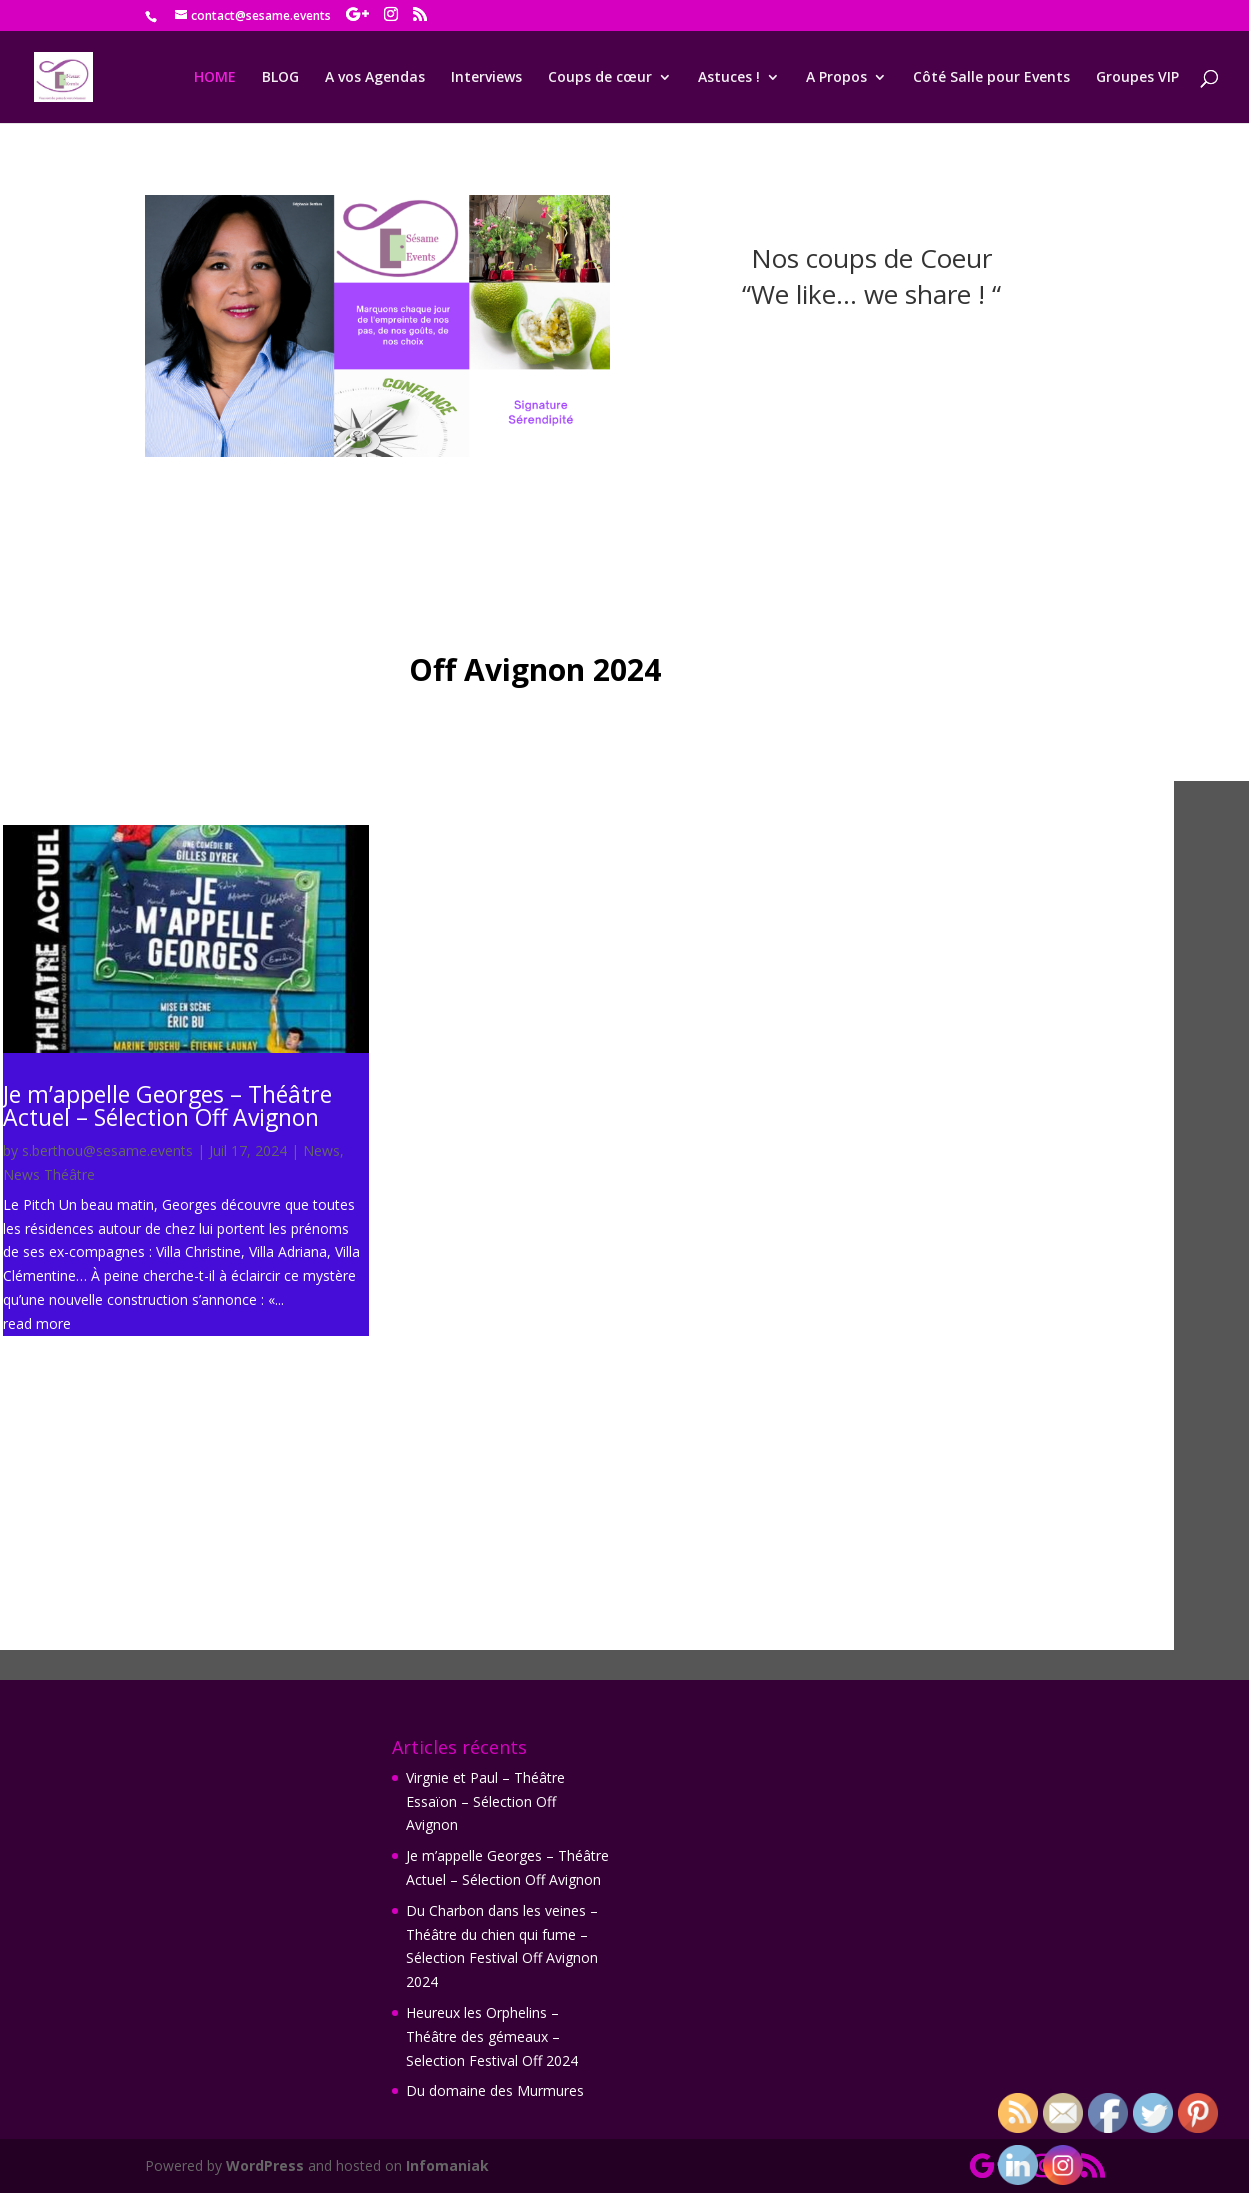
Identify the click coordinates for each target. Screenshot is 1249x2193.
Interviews (486, 78)
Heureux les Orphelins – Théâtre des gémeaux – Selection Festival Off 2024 (492, 2036)
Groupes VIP (1137, 78)
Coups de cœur (600, 78)
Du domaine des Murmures (495, 2090)
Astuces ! (729, 78)
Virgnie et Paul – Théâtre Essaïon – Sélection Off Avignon (586, 1321)
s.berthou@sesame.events (107, 1150)
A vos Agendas (375, 78)
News (321, 1150)
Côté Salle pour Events (991, 78)
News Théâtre (49, 1174)
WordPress (265, 2165)
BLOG (280, 78)
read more (37, 1323)
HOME (215, 78)
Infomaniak (447, 2165)
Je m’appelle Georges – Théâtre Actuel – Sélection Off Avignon (167, 1105)
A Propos (836, 78)
